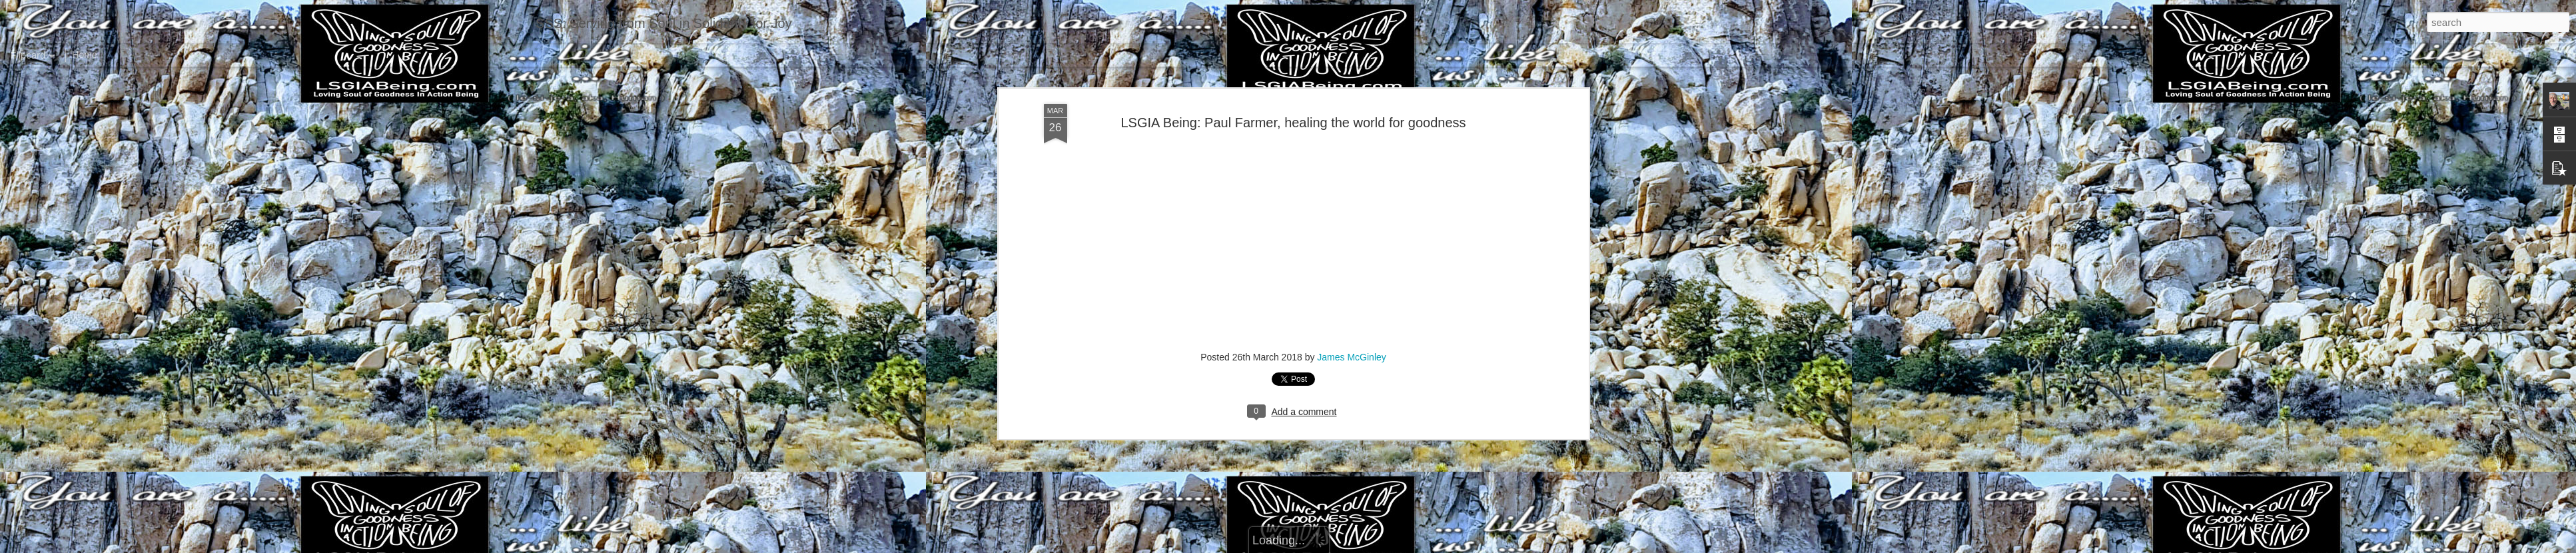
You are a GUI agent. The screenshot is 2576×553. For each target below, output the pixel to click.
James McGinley (1351, 212)
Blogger (1330, 546)
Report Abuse (1368, 546)
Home (84, 54)
